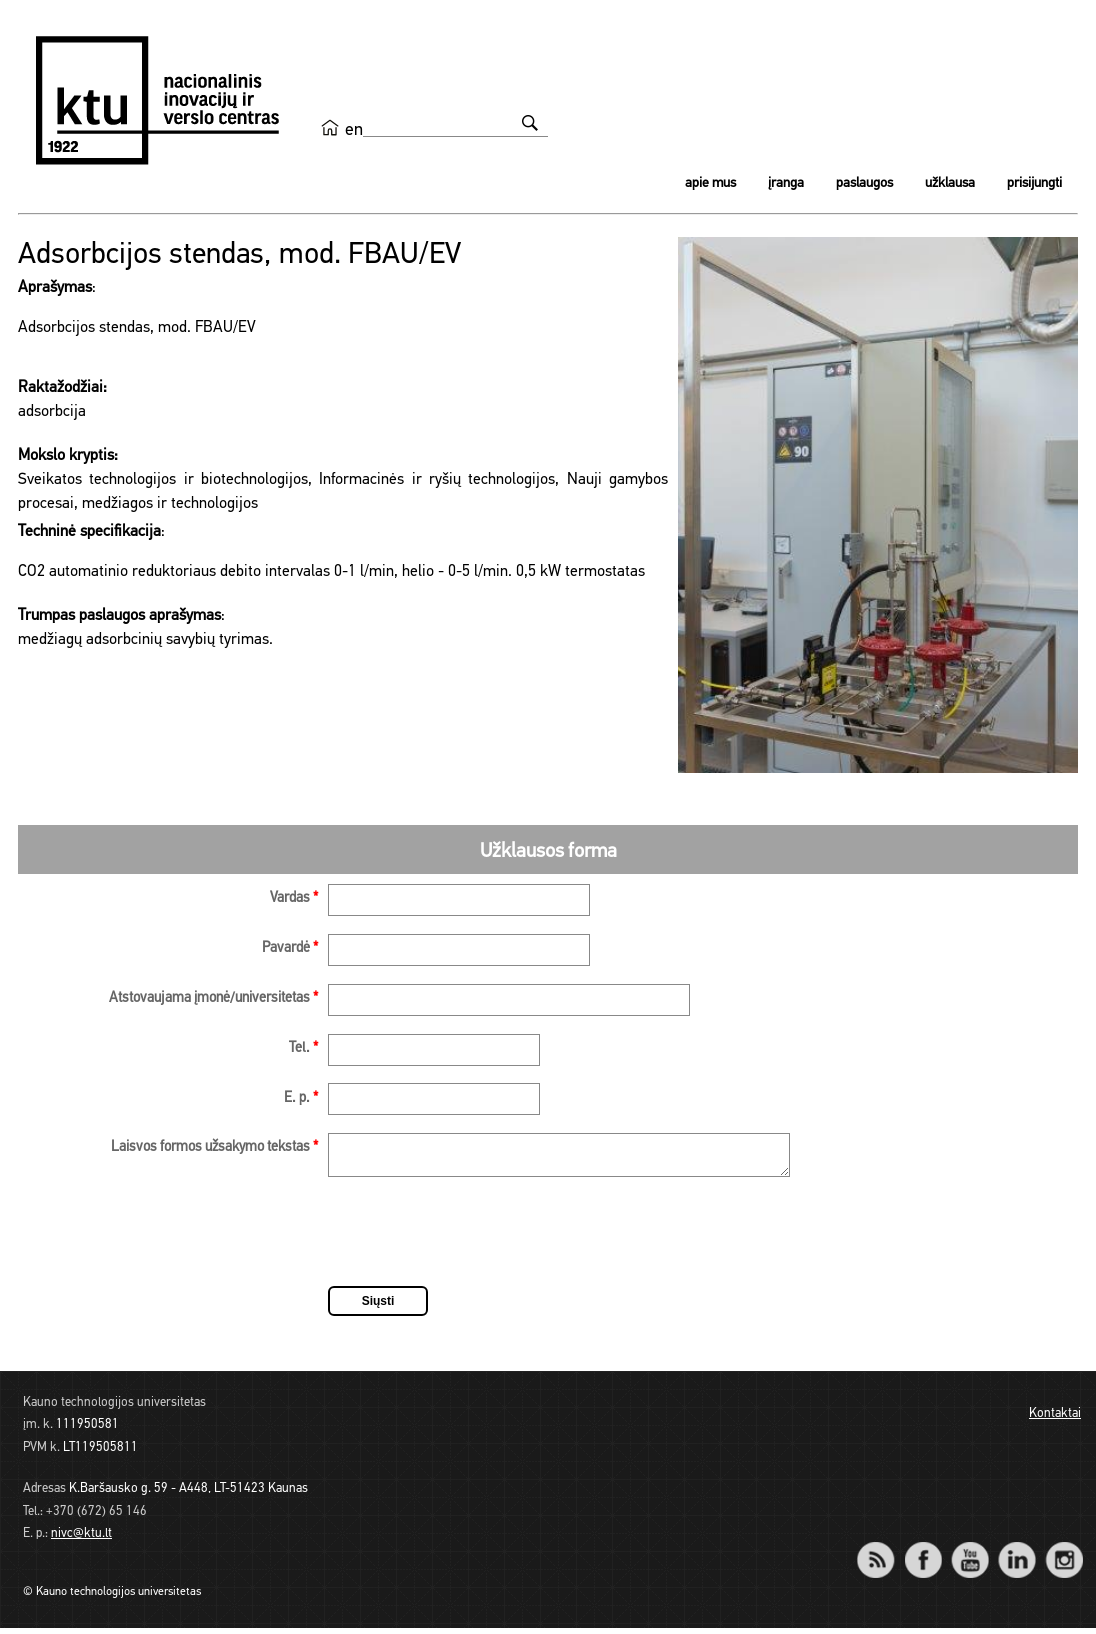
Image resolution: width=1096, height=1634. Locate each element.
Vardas (294, 898)
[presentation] (480, 1241)
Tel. (303, 1048)
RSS (884, 1552)
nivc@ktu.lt (81, 1539)
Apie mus (710, 183)
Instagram (1063, 1552)
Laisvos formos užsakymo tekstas (214, 1147)
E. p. (301, 1098)
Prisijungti (1034, 183)
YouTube (969, 1552)
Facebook (922, 1552)
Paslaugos (864, 183)
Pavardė (290, 948)
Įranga (786, 183)
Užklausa (950, 183)
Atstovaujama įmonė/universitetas (213, 998)
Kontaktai (1055, 1419)
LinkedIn (1016, 1552)
